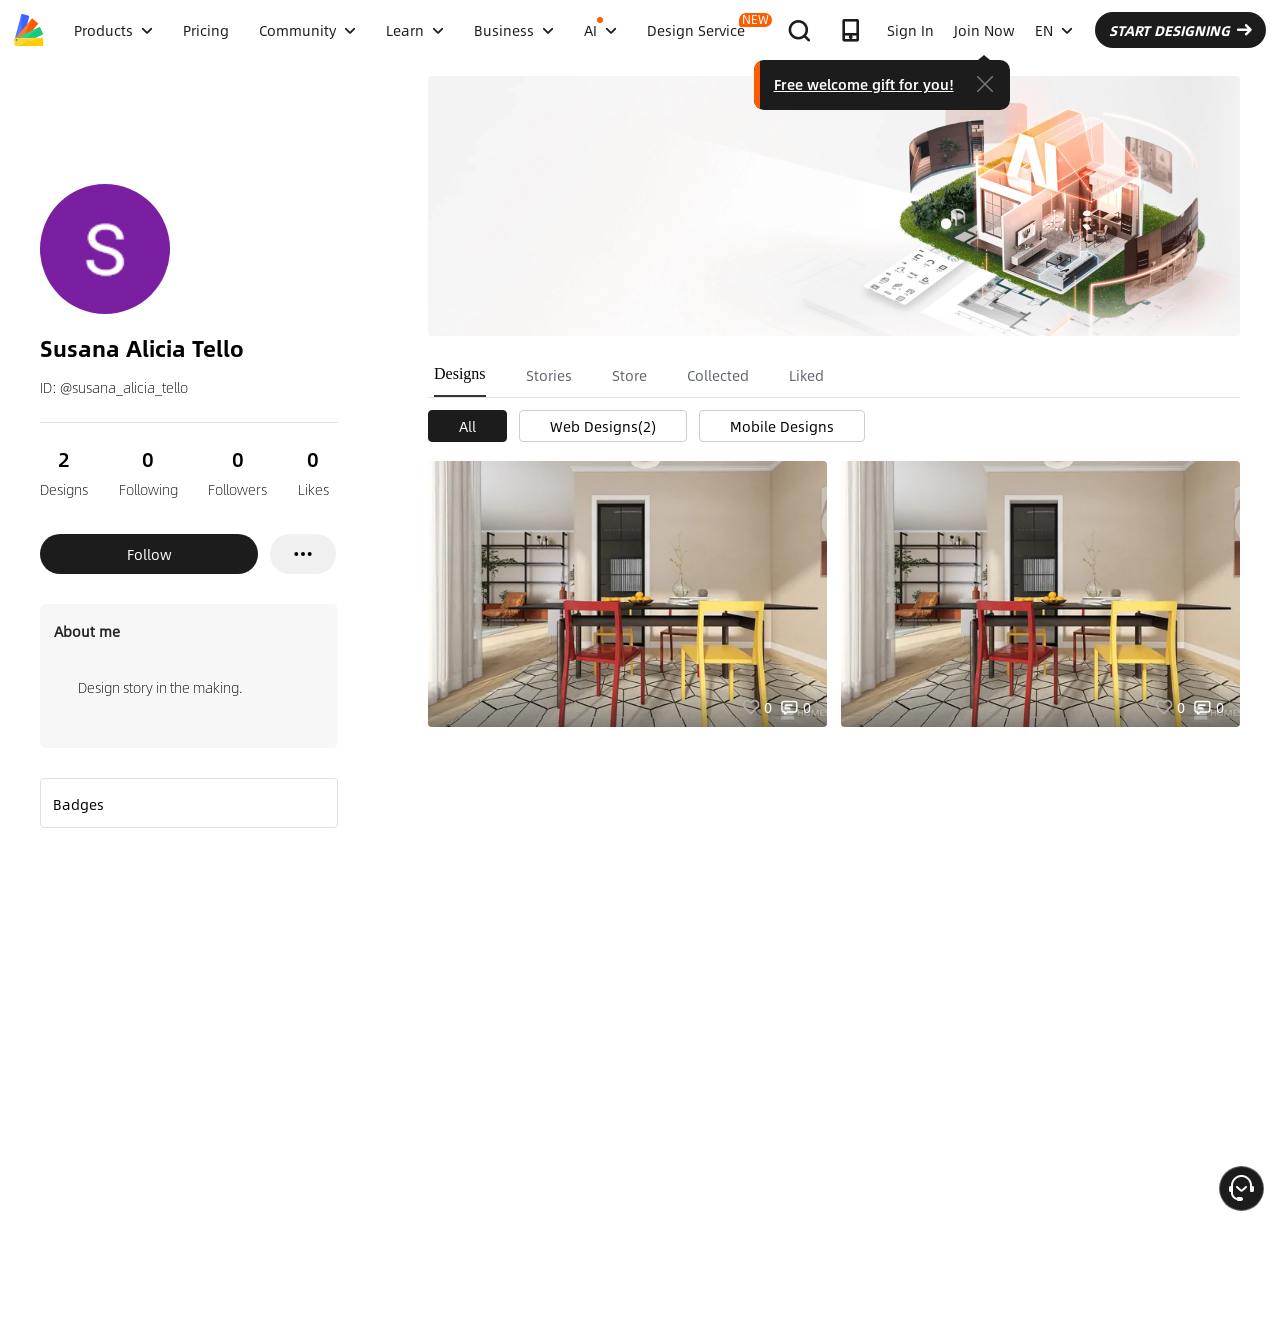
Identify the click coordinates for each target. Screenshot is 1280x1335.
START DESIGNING (1180, 30)
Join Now (984, 30)
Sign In (910, 30)
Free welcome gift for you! (864, 84)
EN (1054, 30)
